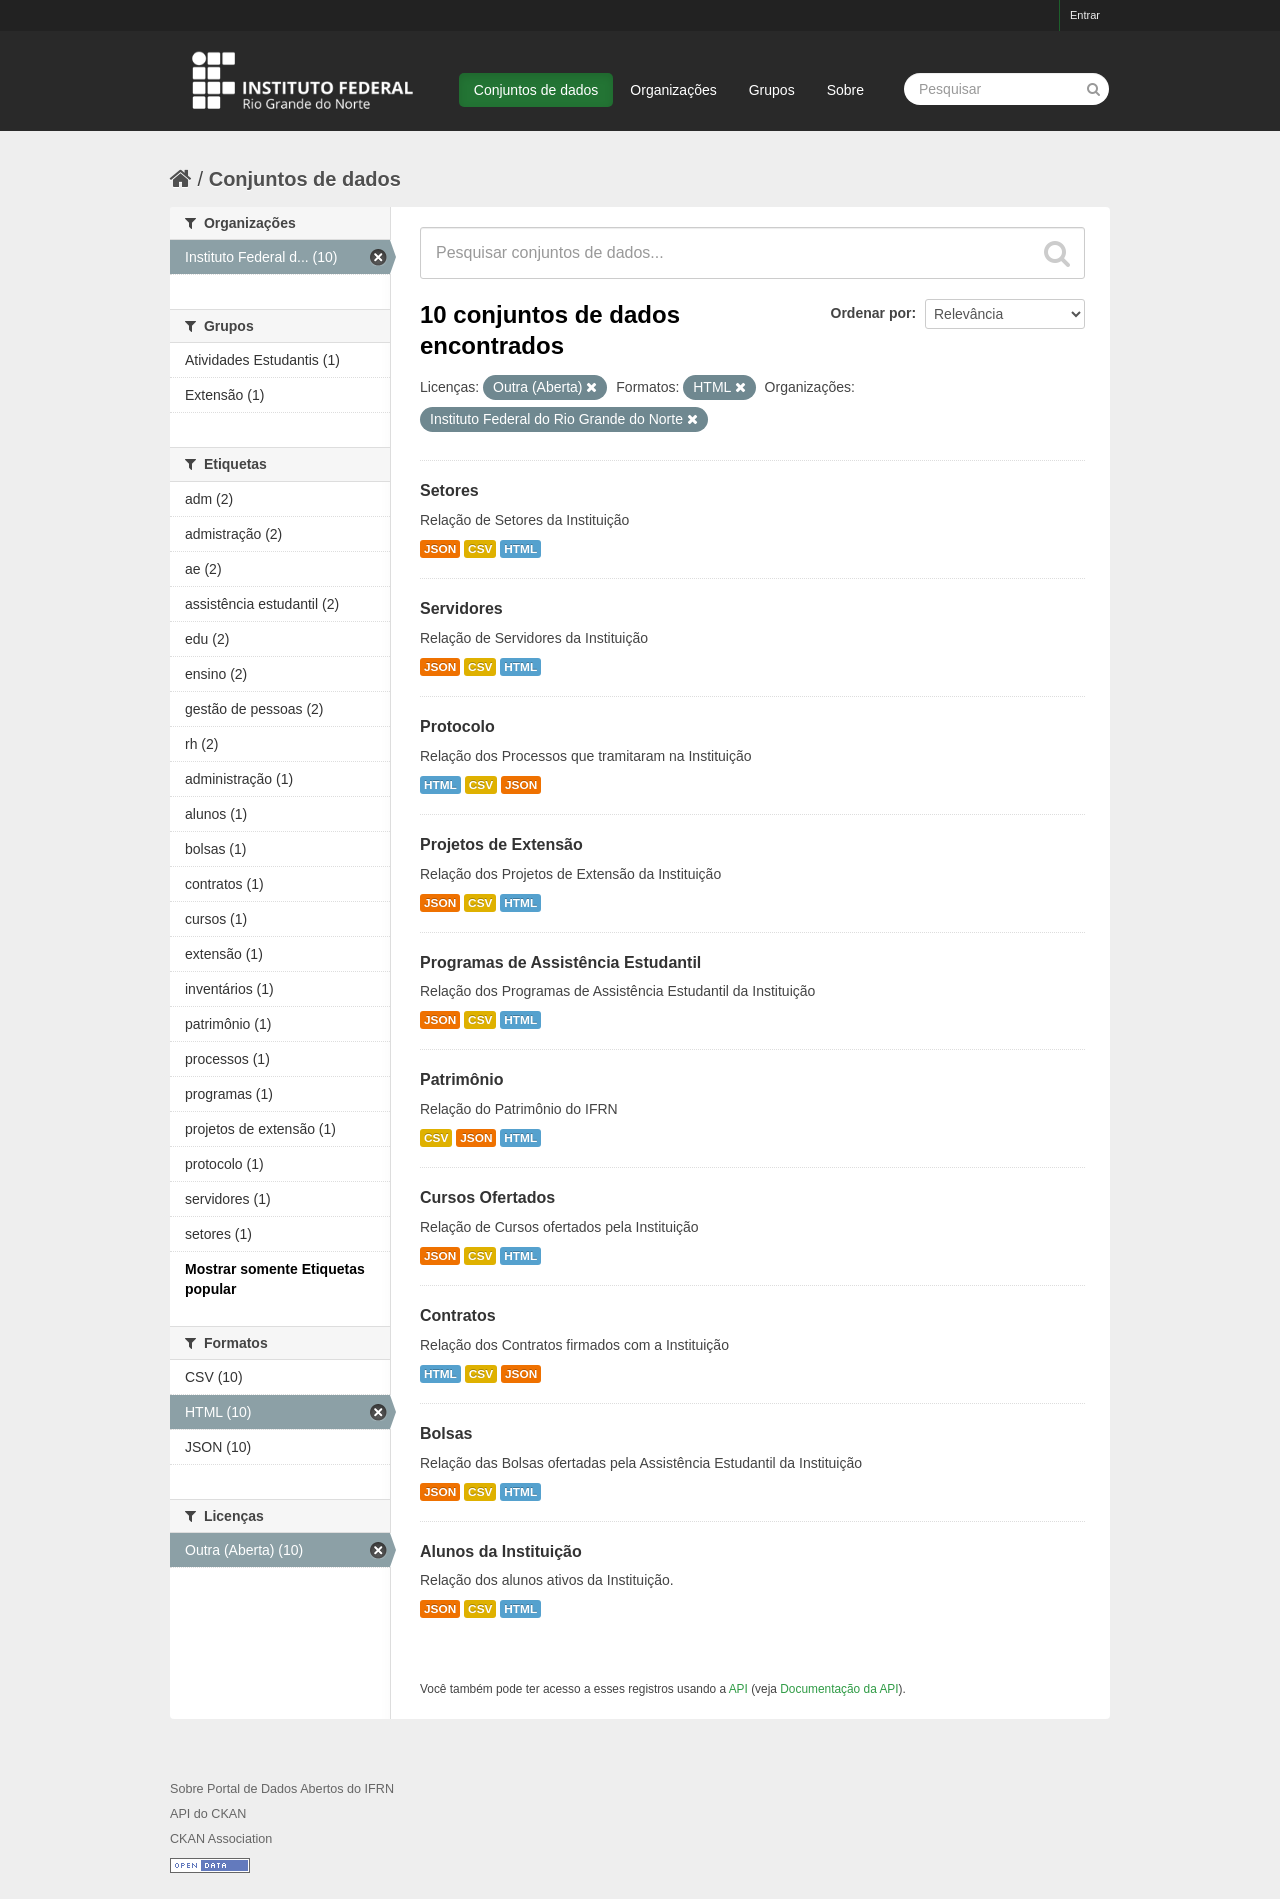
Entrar (1085, 15)
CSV (480, 549)
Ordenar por (871, 313)
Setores (449, 490)
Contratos (458, 1315)
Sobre (845, 90)
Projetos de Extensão (501, 844)
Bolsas (446, 1433)
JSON (440, 549)
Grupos (772, 90)
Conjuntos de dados (536, 90)
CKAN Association (221, 1839)
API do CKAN (208, 1814)
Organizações (673, 90)
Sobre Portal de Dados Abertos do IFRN (282, 1789)
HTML (520, 549)
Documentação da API (839, 1689)
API (738, 1689)
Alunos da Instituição (501, 1551)
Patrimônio (462, 1079)
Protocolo (457, 726)
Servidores (461, 608)
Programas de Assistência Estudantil (560, 962)
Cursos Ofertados (487, 1197)
